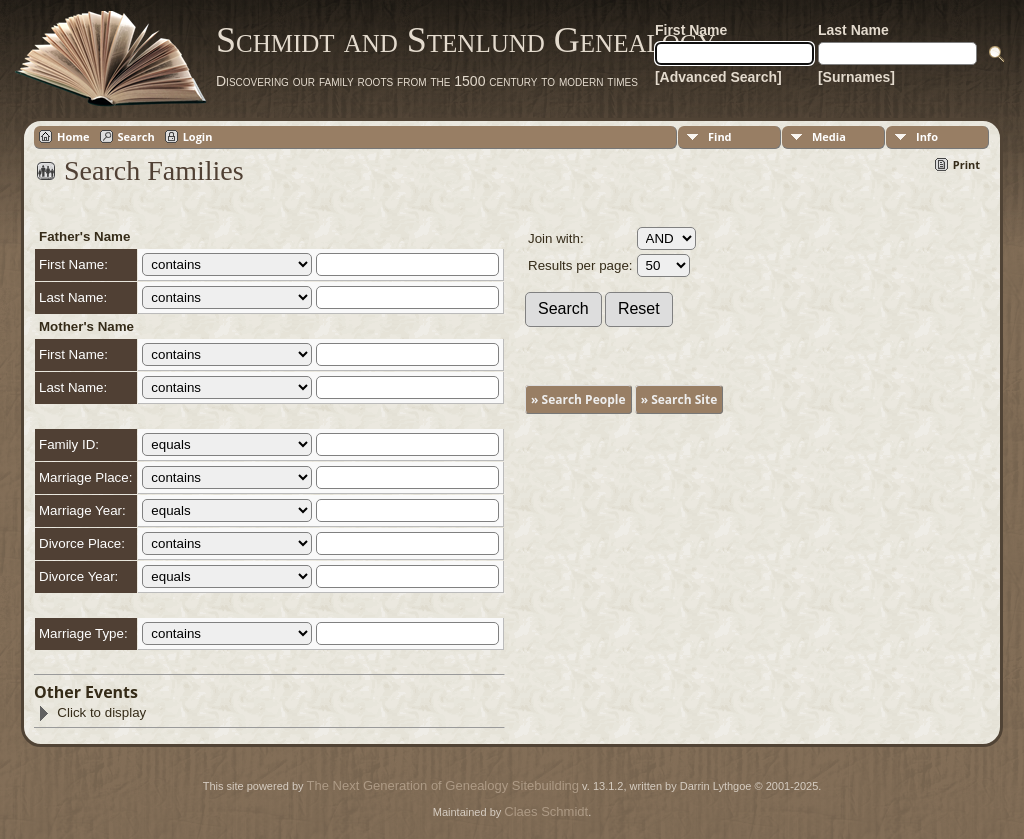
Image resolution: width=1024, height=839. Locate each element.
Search (136, 136)
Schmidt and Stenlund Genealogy (466, 40)
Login (198, 136)
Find (720, 136)
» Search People (578, 399)
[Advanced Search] (718, 77)
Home (73, 136)
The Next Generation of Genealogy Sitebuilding (443, 785)
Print (966, 164)
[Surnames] (856, 77)
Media (829, 136)
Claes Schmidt (546, 811)
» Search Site (679, 399)
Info (927, 136)
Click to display (91, 712)
